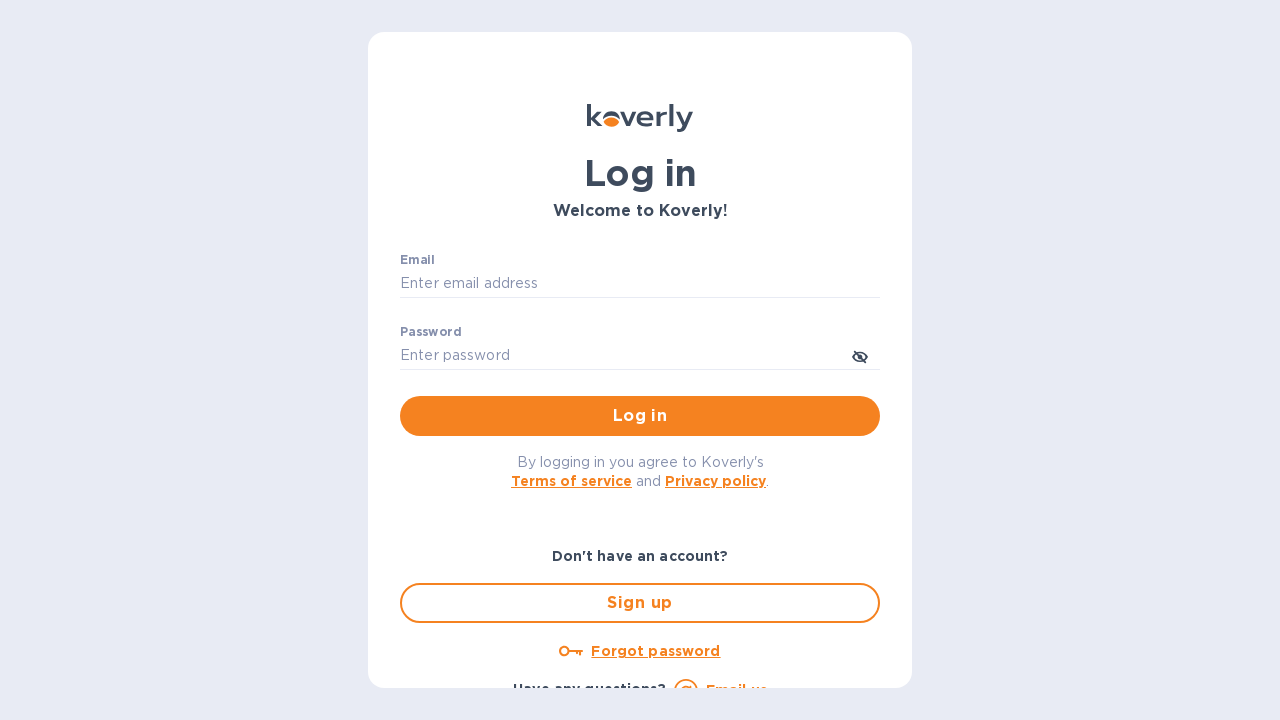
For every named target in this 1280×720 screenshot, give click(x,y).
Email (417, 260)
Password (430, 332)
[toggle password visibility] (860, 355)
